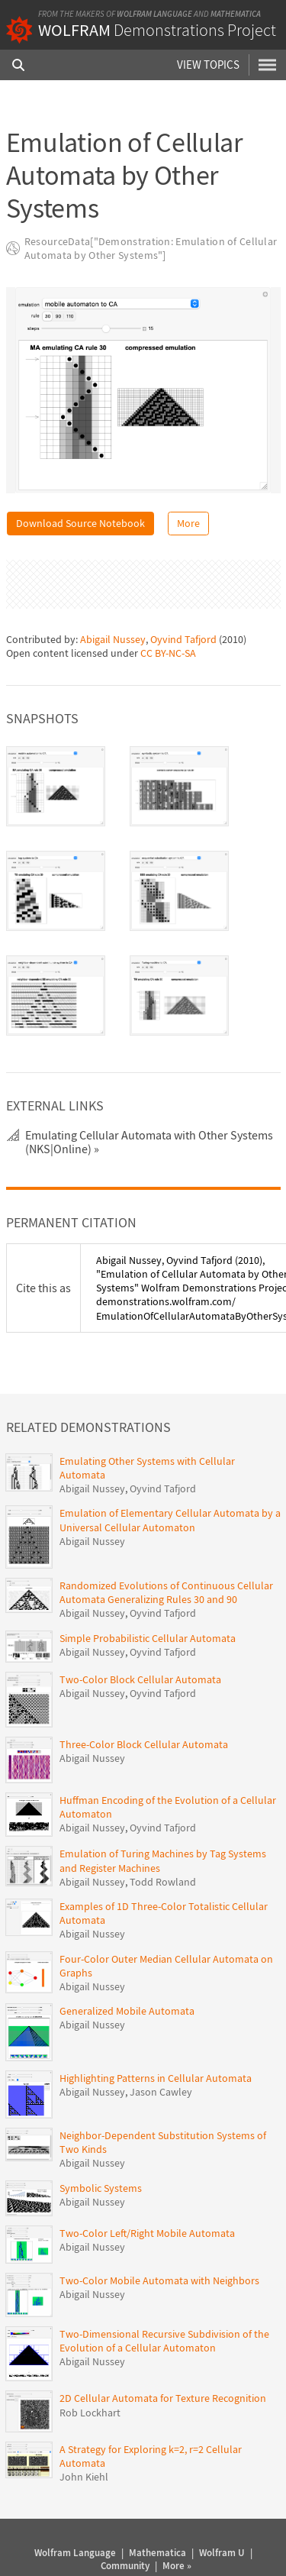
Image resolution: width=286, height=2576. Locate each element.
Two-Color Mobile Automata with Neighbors (159, 2225)
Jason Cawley (161, 2037)
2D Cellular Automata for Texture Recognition (162, 2344)
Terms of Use (86, 2544)
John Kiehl (83, 2422)
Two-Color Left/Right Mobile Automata (147, 2179)
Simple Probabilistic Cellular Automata (147, 1583)
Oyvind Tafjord (183, 585)
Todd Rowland (163, 1827)
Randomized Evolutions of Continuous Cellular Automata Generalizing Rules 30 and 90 (166, 1538)
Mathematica (235, 13)
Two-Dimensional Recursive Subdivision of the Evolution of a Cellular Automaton (164, 2286)
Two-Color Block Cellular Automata (140, 1624)
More (188, 523)
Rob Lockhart (90, 2357)
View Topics (208, 64)
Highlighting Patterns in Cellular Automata (155, 2023)
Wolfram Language (154, 13)
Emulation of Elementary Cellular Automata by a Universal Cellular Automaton (170, 1465)
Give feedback (204, 2544)
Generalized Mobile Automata (126, 1957)
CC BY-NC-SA (168, 599)
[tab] (55, 731)
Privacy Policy (144, 2544)
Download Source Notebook (80, 523)
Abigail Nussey (113, 585)
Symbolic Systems (100, 2133)
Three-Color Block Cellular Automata (143, 1689)
